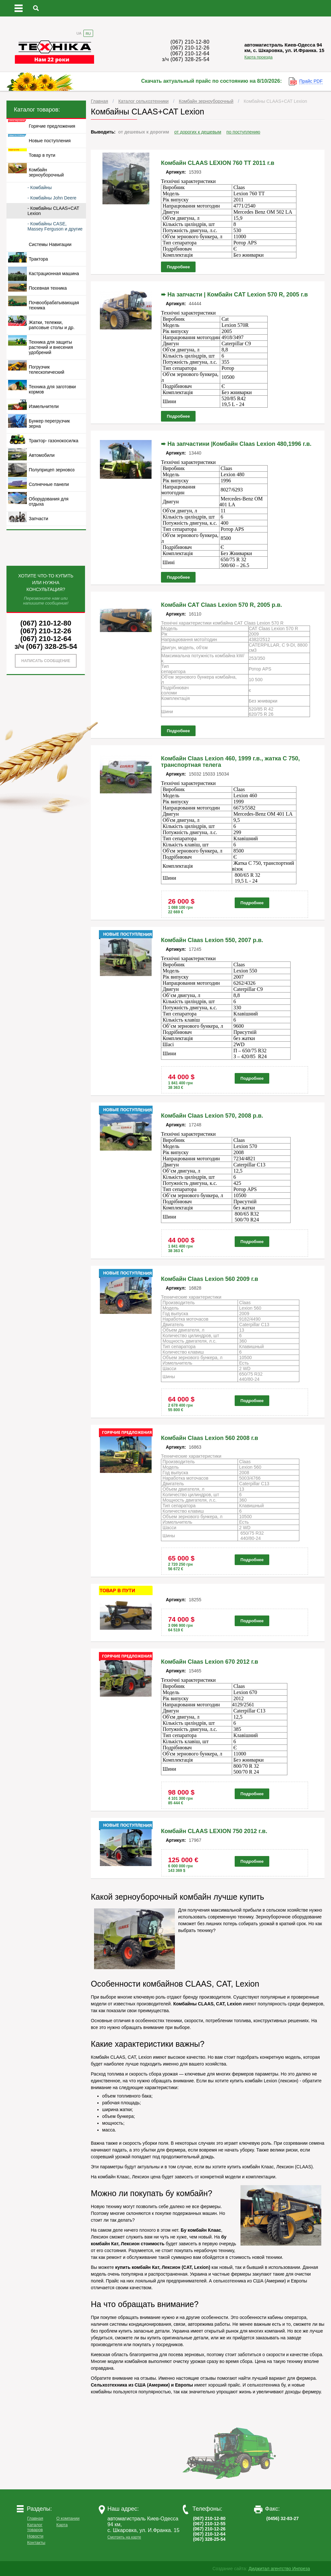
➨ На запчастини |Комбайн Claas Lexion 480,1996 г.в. (236, 444)
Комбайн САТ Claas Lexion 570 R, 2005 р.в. (221, 605)
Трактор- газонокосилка (53, 440)
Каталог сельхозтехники (143, 101)
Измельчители (44, 406)
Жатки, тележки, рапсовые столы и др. (52, 325)
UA (79, 33)
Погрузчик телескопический (46, 369)
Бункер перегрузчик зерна (49, 423)
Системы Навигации (50, 244)
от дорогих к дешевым (197, 131)
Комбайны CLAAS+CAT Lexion (275, 101)
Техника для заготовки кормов (52, 389)
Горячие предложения (52, 126)
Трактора (38, 259)
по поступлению (243, 131)
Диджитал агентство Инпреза (279, 2568)
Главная (99, 101)
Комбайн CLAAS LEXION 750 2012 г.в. (214, 1831)
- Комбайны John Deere (51, 197)
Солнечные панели (49, 484)
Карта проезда (258, 57)
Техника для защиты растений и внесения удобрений (51, 347)
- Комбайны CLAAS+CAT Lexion (53, 211)
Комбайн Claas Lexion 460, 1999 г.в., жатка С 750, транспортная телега (230, 761)
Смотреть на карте (124, 2537)
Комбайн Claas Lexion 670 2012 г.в (209, 1661)
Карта (62, 2524)
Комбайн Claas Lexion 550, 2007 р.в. (212, 940)
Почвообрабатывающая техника (54, 305)
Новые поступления (50, 140)
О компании (68, 2518)
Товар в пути (42, 155)
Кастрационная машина (54, 273)
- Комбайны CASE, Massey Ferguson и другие (54, 226)
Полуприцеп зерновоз (52, 469)
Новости (35, 2536)
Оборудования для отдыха (49, 501)
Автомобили (42, 455)
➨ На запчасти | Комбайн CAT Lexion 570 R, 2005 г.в (234, 294)
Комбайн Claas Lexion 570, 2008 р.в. (212, 1115)
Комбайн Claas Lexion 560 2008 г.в (209, 1438)
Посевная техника (48, 288)
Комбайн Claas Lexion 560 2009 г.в (209, 1279)
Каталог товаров (35, 2527)
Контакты (36, 2542)
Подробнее (178, 266)
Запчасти (38, 518)
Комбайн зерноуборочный (206, 101)
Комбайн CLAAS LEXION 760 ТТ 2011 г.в (217, 163)
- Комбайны (39, 187)
